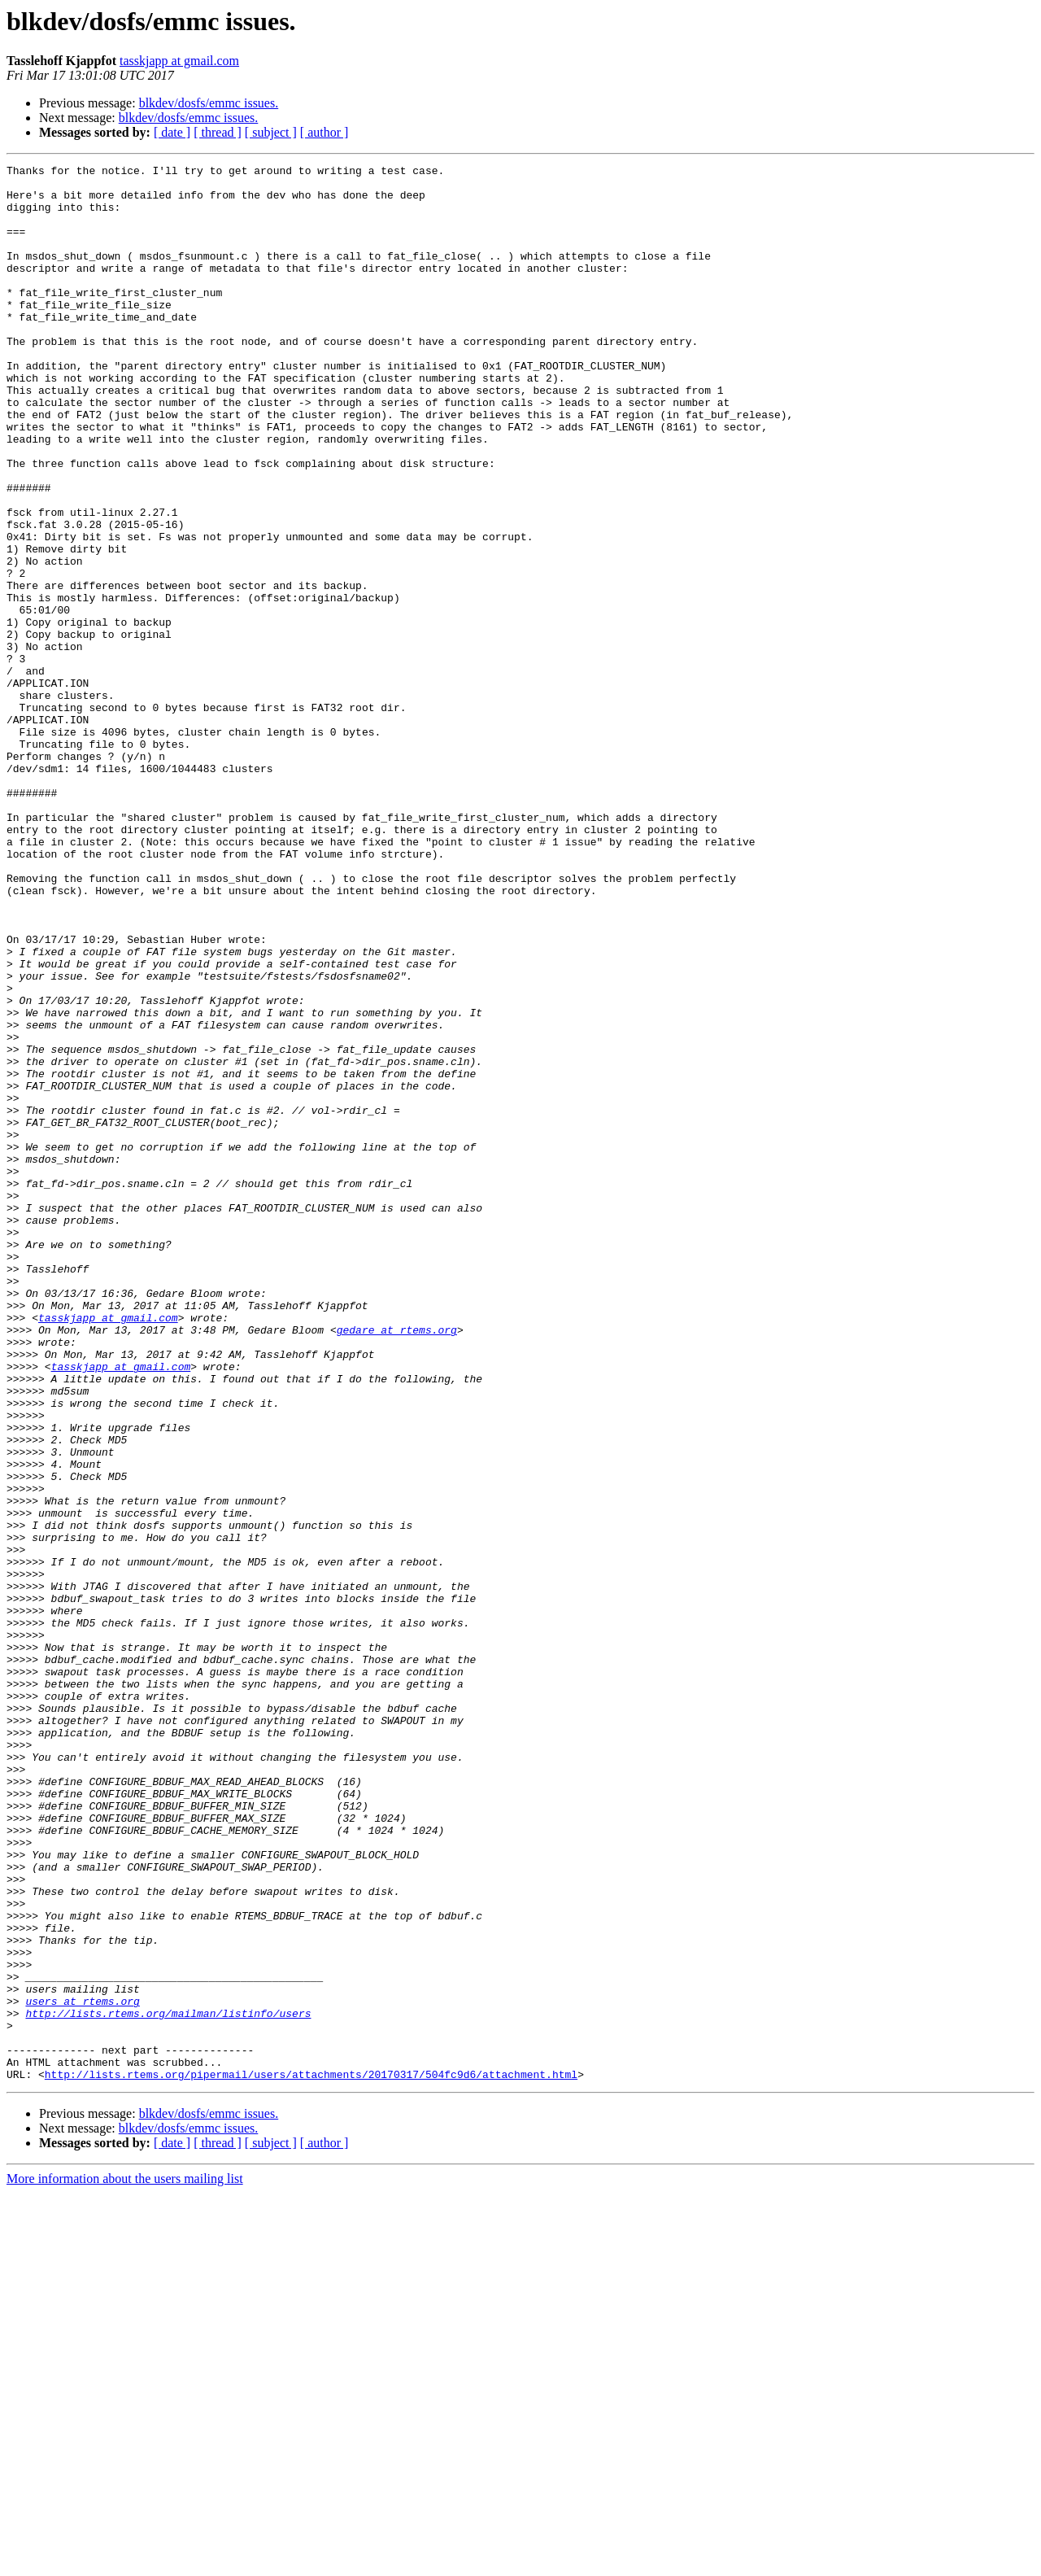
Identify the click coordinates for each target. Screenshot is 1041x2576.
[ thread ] (218, 132)
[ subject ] (271, 132)
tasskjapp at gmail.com (179, 61)
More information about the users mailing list (125, 2562)
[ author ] (324, 132)
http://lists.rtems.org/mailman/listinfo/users (168, 2384)
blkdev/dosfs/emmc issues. (209, 103)
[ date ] (172, 132)
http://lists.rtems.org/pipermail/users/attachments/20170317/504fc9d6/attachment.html (311, 2457)
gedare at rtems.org (397, 1564)
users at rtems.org (82, 2369)
